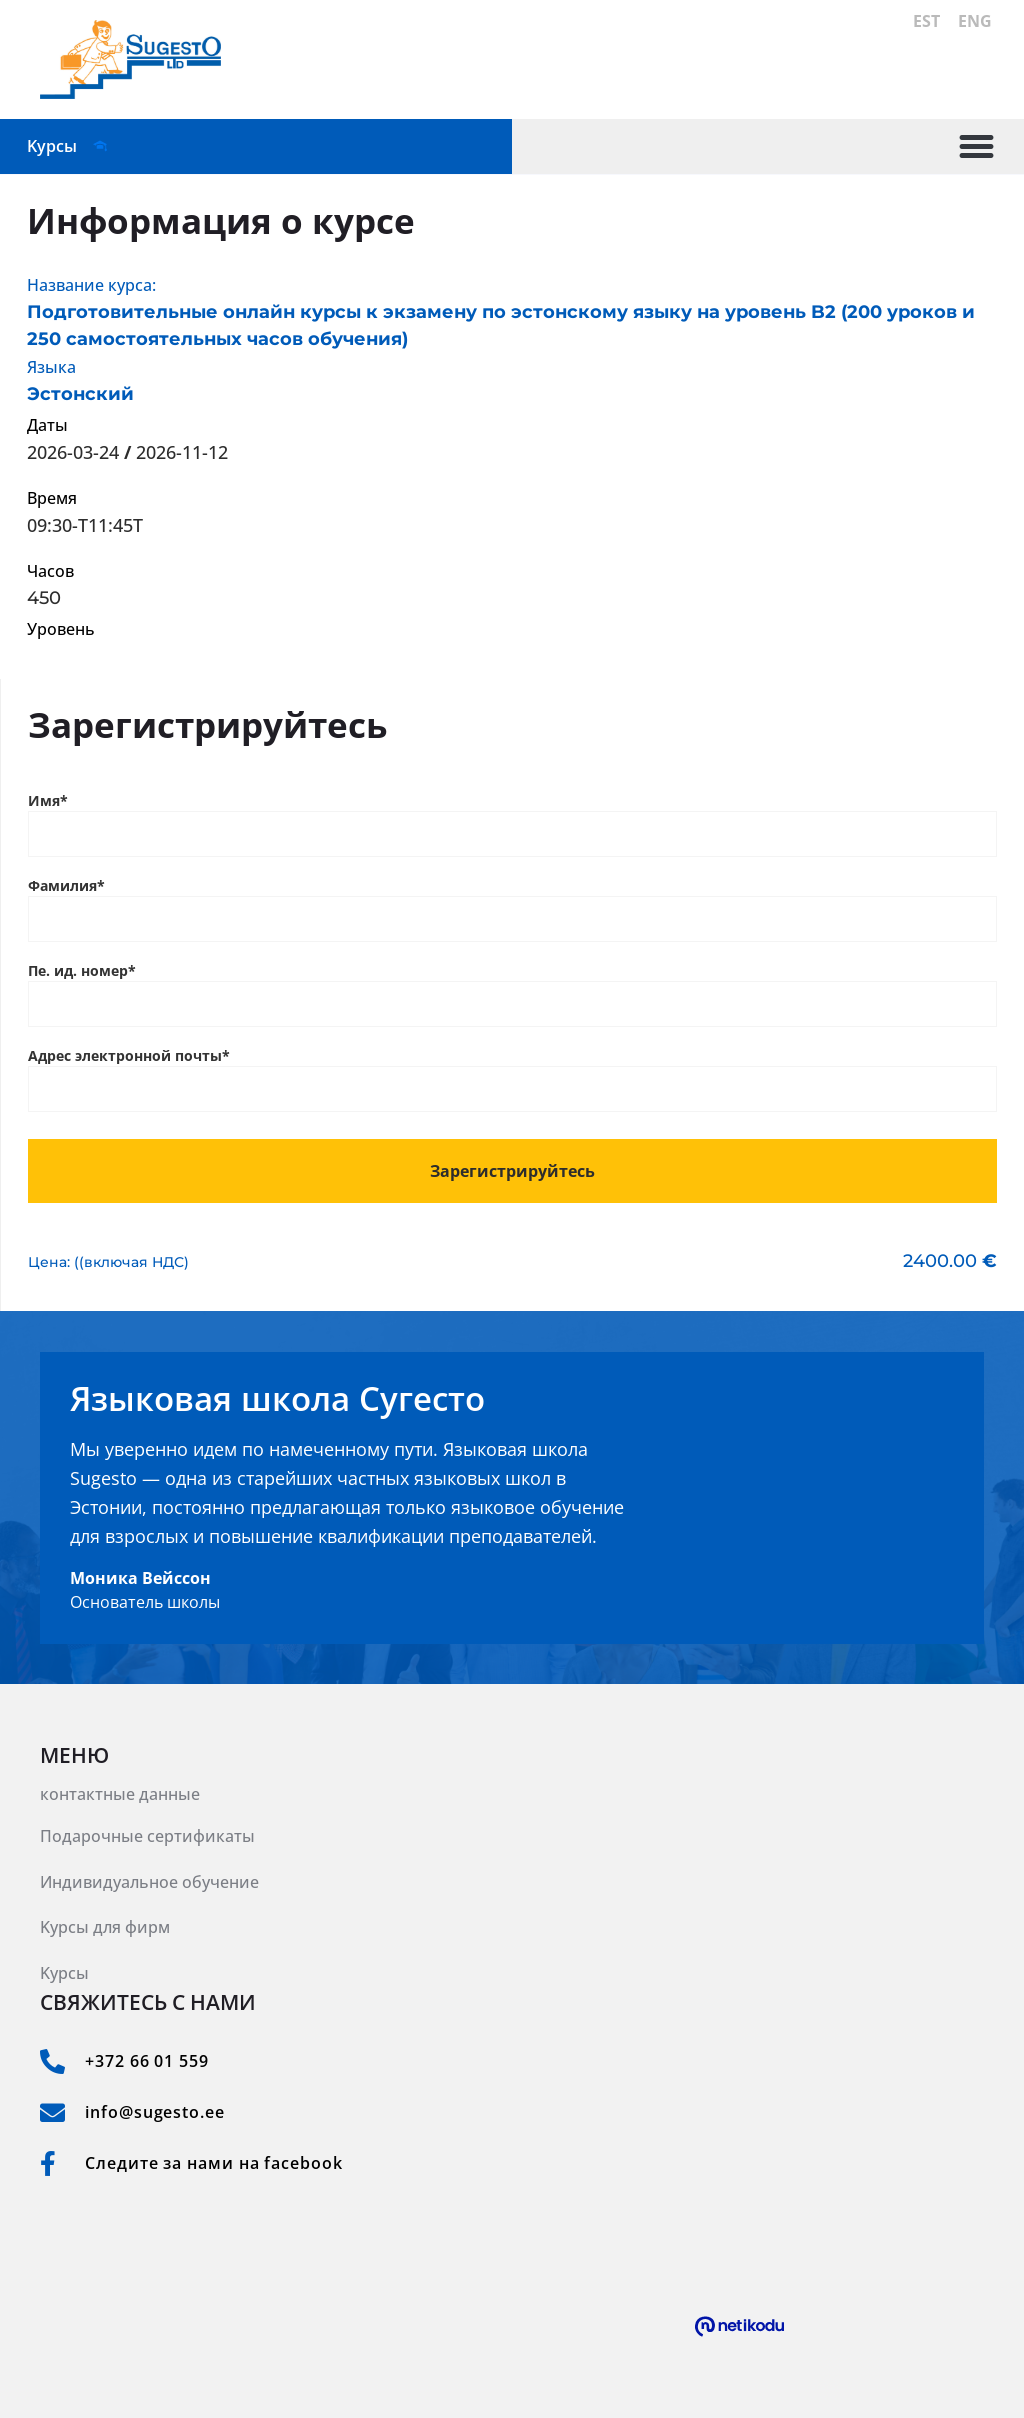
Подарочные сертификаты (147, 1836)
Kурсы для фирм (105, 1927)
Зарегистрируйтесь (512, 1171)
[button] (977, 147)
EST (928, 20)
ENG (977, 20)
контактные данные (120, 1794)
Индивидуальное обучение (149, 1882)
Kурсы (64, 1973)
